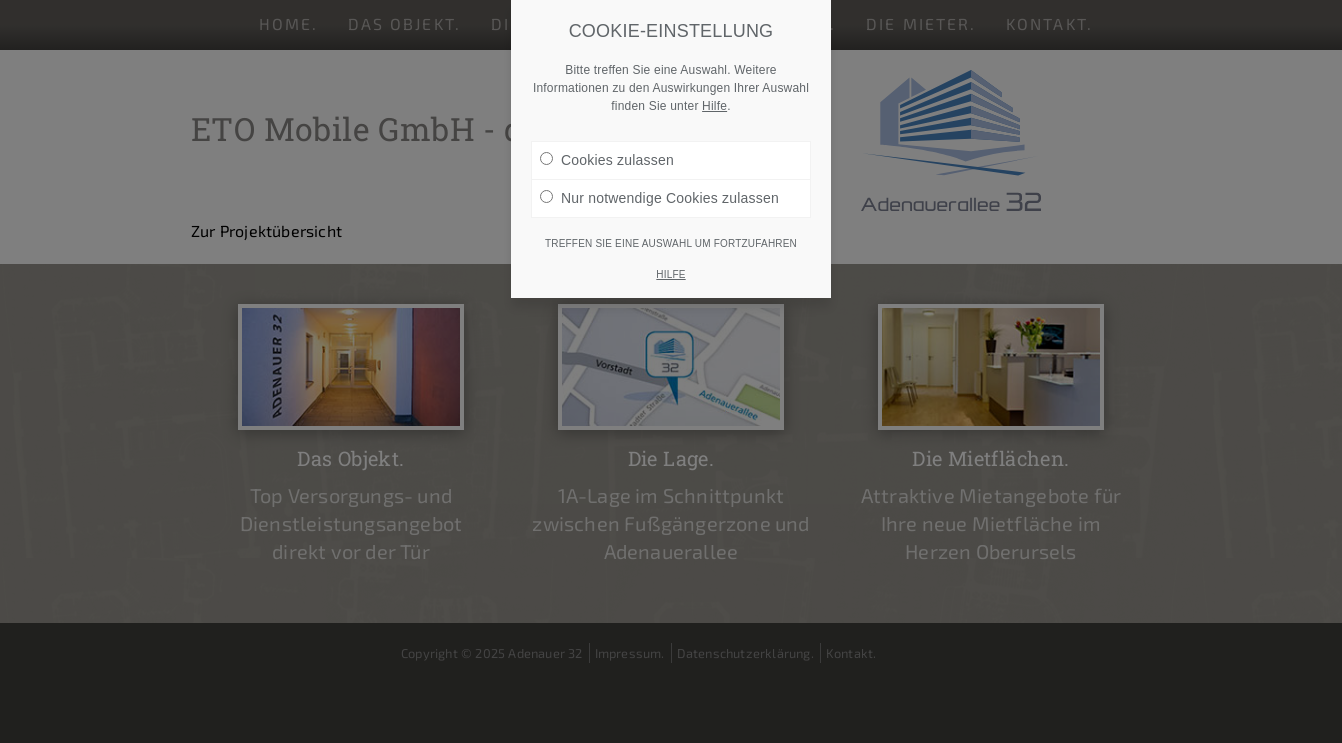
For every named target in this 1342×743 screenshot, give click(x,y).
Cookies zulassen (607, 159)
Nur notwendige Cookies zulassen (659, 197)
